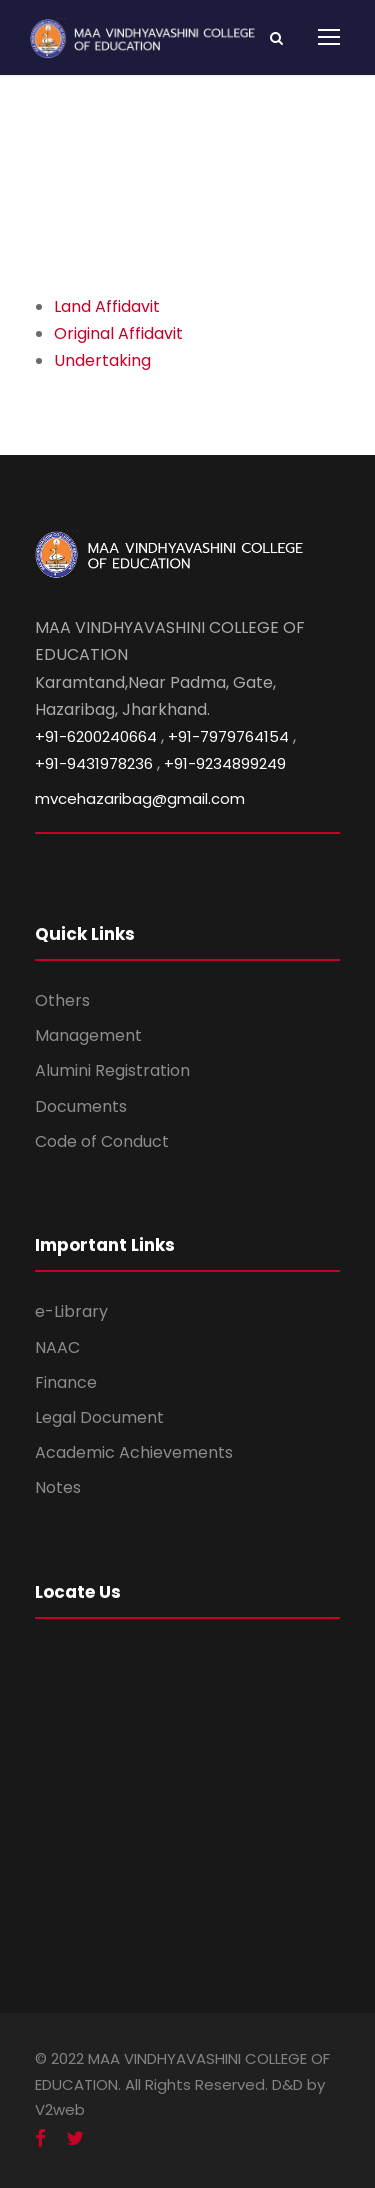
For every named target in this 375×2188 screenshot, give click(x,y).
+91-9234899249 (225, 763)
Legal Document (99, 1417)
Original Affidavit (118, 333)
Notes (58, 1487)
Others (62, 1000)
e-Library (71, 1311)
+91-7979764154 (228, 736)
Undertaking (102, 360)
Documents (81, 1106)
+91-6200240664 (96, 736)
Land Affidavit (107, 306)
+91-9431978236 (94, 763)
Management (88, 1035)
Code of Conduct (102, 1141)
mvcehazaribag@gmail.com (140, 798)
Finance (66, 1382)
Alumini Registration (112, 1070)
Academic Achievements (134, 1452)
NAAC (57, 1347)
